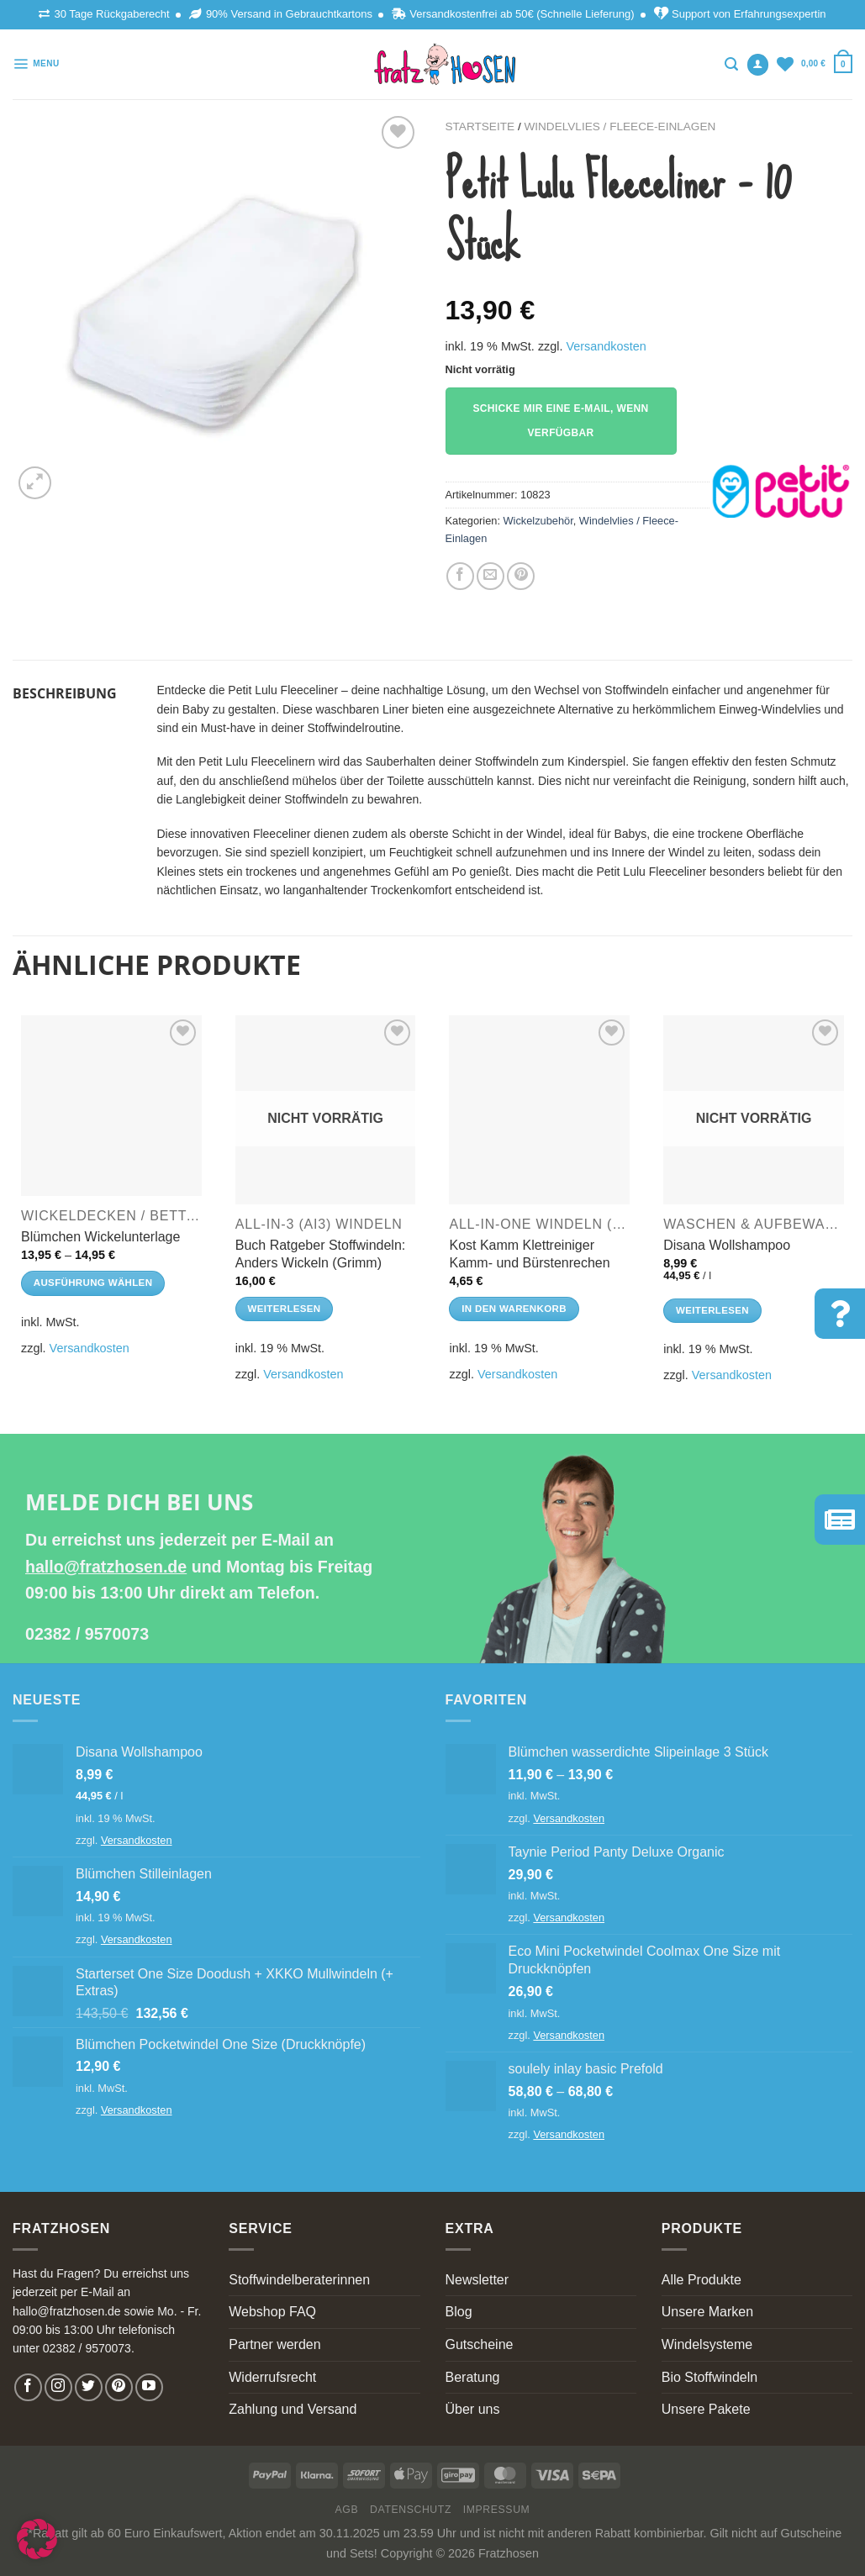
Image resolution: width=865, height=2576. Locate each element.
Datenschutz (410, 2509)
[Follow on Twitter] (89, 2387)
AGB (347, 2509)
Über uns (473, 2409)
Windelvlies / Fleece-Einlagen (619, 126)
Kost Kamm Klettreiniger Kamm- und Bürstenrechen (529, 1254)
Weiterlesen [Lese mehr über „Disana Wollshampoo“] (712, 1310)
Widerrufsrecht (272, 2377)
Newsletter (477, 2280)
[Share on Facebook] (460, 576)
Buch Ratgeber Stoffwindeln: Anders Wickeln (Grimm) (320, 1254)
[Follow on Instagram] (58, 2387)
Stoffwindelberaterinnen (299, 2280)
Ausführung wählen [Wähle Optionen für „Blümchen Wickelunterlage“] (93, 1282)
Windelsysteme (707, 2344)
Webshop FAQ (272, 2312)
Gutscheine (480, 2344)
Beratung (473, 2377)
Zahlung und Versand (292, 2409)
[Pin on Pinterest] (521, 576)
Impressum (496, 2509)
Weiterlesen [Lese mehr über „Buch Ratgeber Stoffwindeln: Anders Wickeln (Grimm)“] (284, 1309)
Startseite (480, 126)
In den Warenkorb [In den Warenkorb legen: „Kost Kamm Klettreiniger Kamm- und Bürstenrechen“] (514, 1309)
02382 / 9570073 (87, 1634)
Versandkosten (606, 346)
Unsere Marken (707, 2312)
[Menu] (36, 64)
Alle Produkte (701, 2280)
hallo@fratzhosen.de (106, 1566)
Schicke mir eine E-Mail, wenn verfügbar (560, 421)
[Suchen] (731, 64)
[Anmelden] (757, 65)
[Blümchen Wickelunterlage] (111, 1105)
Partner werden (274, 2344)
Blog (459, 2312)
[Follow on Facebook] (28, 2387)
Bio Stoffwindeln (709, 2377)
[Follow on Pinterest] (119, 2387)
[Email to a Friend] (490, 576)
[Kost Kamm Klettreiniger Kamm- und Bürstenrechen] (539, 1109)
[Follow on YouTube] (149, 2387)
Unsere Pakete (706, 2409)
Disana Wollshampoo (726, 1245)
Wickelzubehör (538, 520)
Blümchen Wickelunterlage (100, 1237)
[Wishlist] (785, 63)
